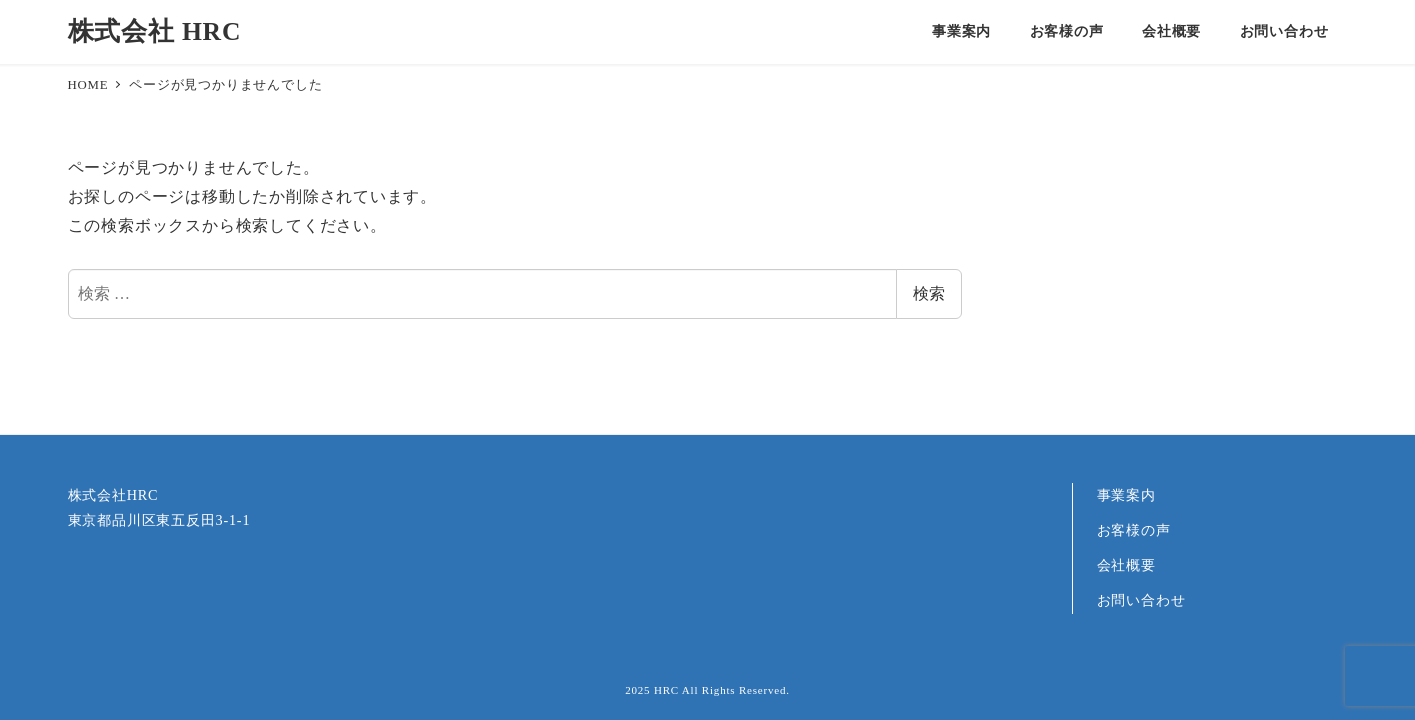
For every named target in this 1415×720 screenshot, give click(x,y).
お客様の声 (1134, 530)
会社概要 (1126, 565)
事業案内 (1126, 495)
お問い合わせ (1141, 600)
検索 (929, 293)
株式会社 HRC (155, 31)
